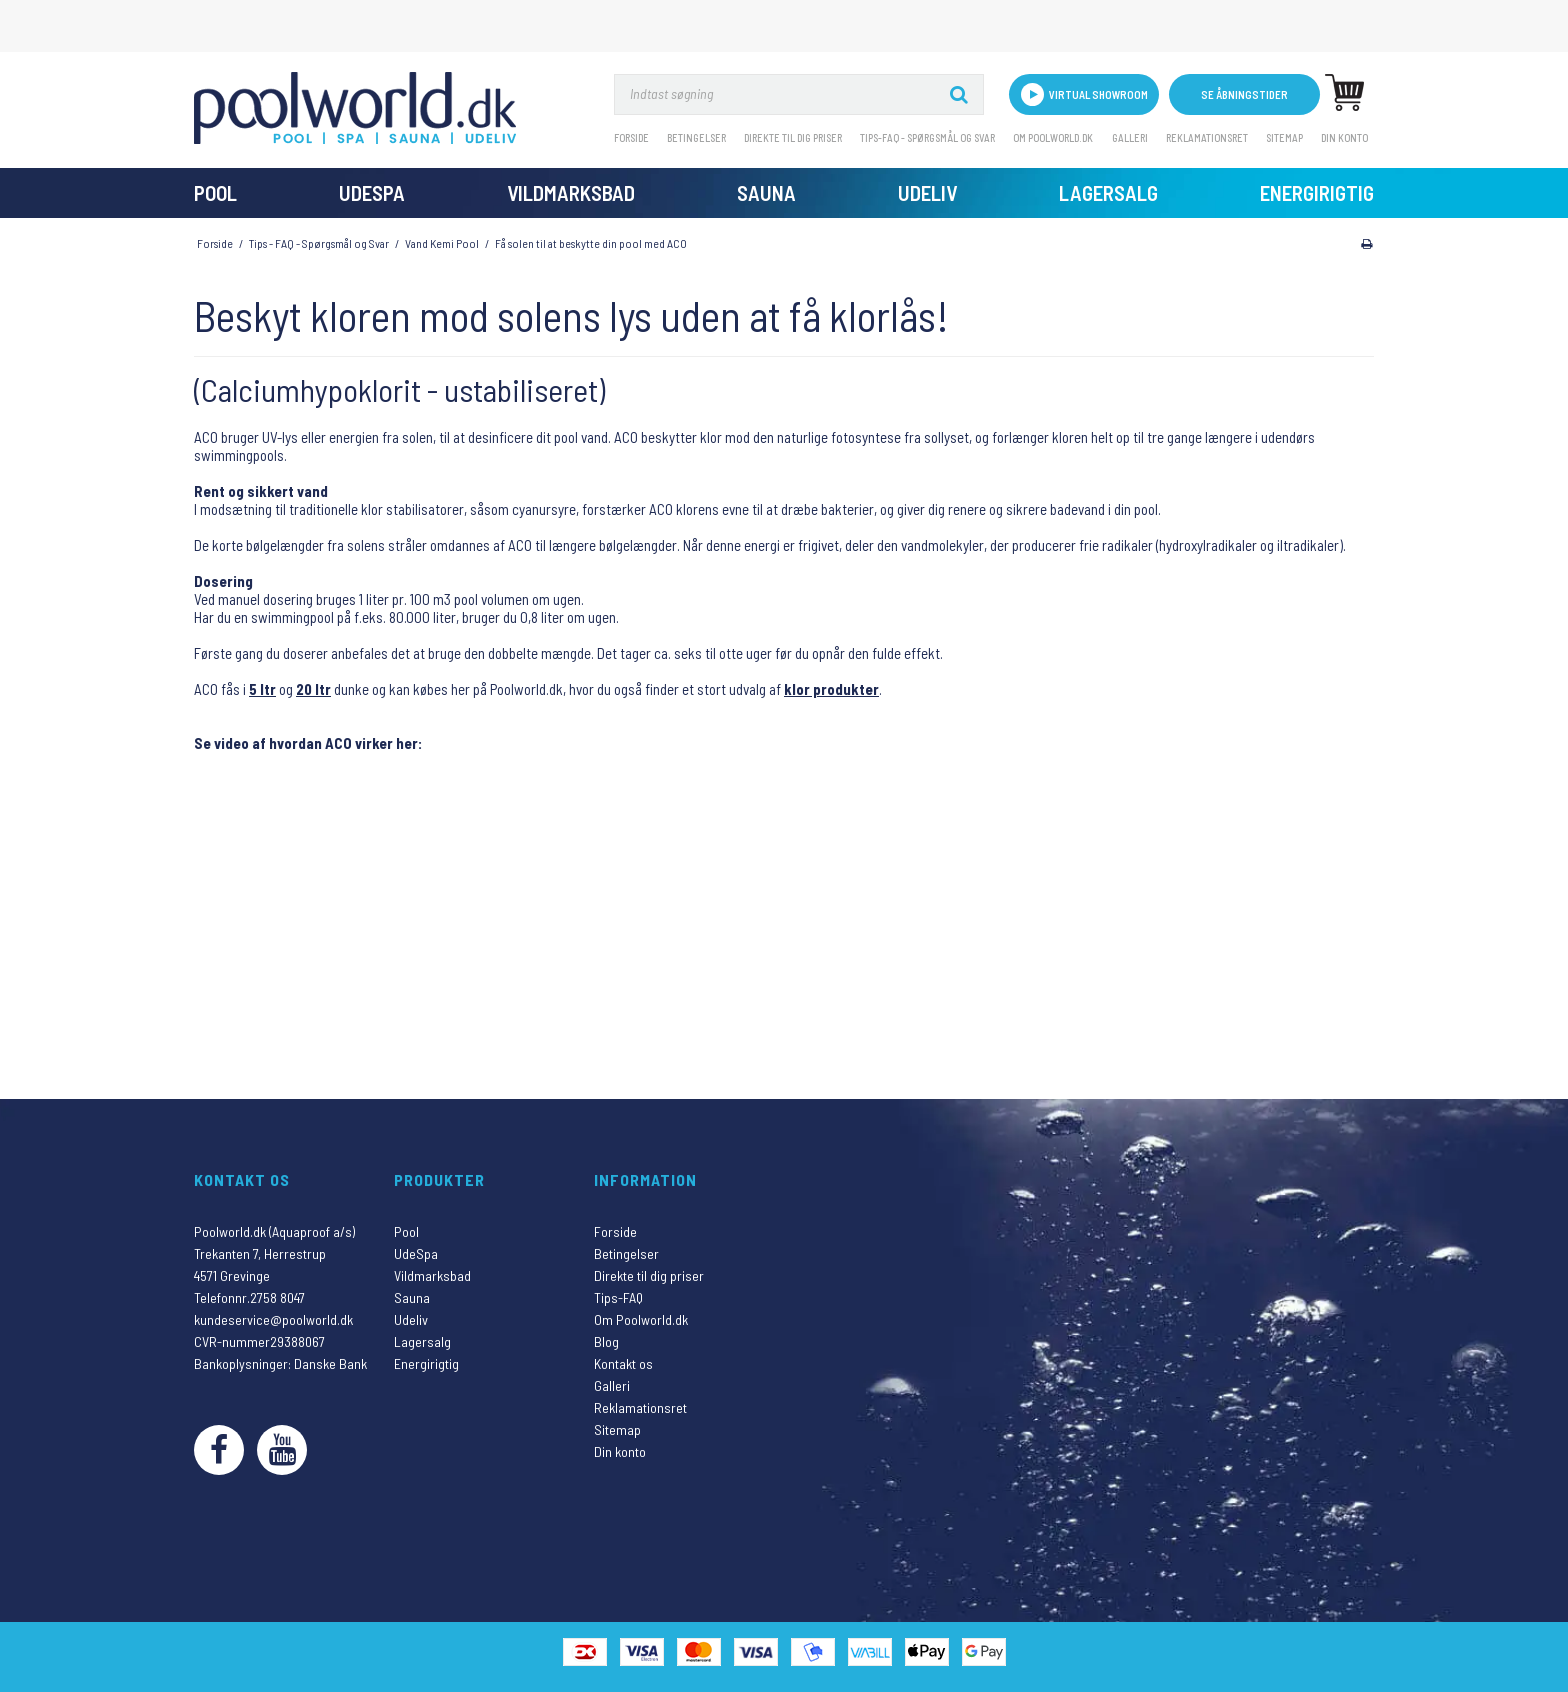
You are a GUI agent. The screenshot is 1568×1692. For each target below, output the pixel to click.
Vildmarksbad (571, 192)
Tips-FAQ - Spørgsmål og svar (927, 137)
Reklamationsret (1207, 137)
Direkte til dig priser (793, 137)
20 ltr (313, 689)
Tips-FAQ (618, 1297)
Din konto (1344, 137)
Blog (606, 1341)
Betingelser (696, 137)
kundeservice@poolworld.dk (273, 1319)
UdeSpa (372, 192)
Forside (631, 137)
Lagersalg (1108, 192)
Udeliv (927, 192)
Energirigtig (1317, 192)
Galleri (1130, 137)
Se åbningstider (1244, 94)
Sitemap (1284, 137)
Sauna (766, 192)
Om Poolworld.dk (1053, 137)
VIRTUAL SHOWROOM (1084, 94)
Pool (215, 192)
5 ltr (262, 689)
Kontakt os (623, 1363)
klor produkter (831, 689)
